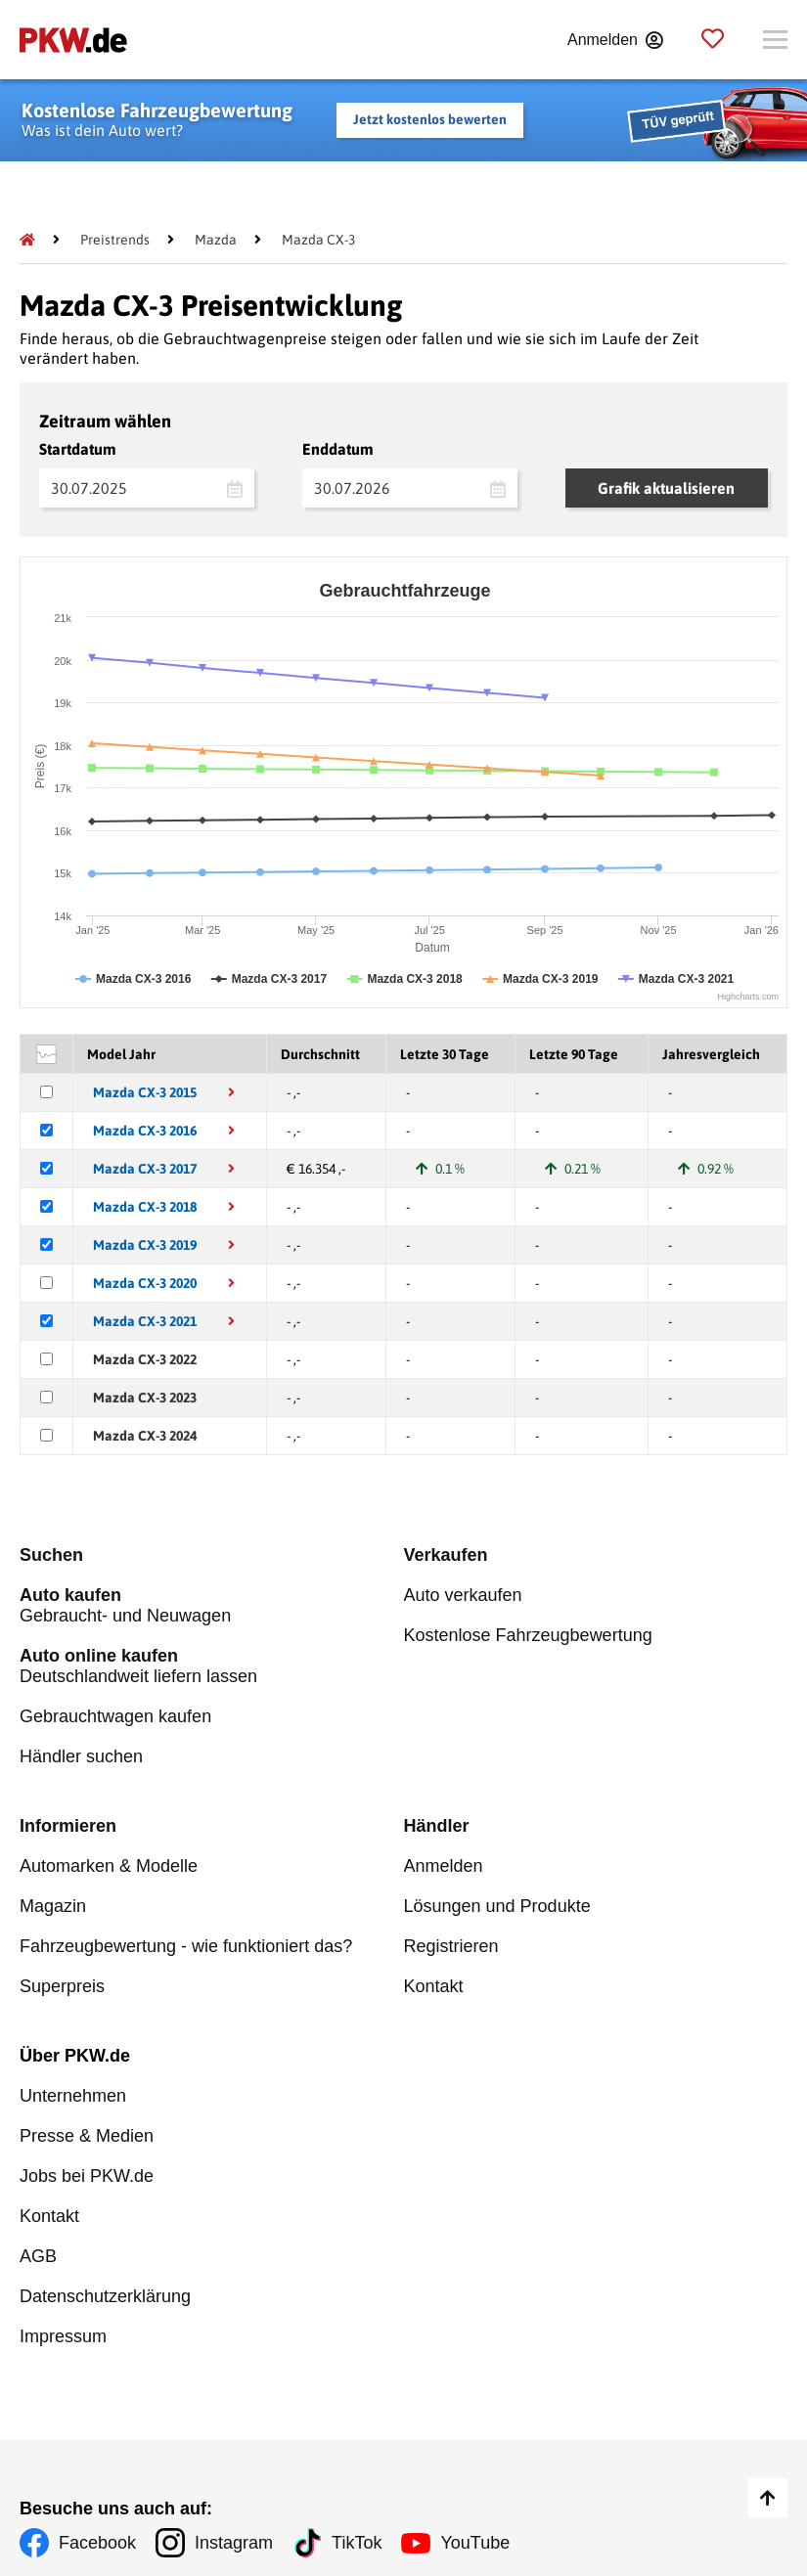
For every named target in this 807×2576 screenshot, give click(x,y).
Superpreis (62, 1986)
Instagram (234, 2543)
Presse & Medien (87, 2136)
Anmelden (443, 1866)
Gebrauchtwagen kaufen (115, 1716)
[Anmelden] (614, 40)
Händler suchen (81, 1756)
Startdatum (77, 449)
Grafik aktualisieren (666, 488)
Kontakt (434, 1986)
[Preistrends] (115, 239)
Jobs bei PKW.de (87, 2176)
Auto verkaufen (463, 1595)
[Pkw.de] (27, 239)
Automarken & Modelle (109, 1866)
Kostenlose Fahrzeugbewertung (528, 1635)
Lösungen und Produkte (497, 1906)
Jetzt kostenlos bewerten (430, 119)
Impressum (63, 2336)
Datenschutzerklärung (105, 2296)
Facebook (97, 2543)
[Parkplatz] (712, 39)
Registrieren (451, 1946)
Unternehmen (73, 2096)
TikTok (356, 2543)
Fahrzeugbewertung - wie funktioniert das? (186, 1946)
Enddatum (338, 449)
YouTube (475, 2543)
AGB (38, 2256)
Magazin (53, 1906)
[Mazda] (216, 239)
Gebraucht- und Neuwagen (212, 1605)
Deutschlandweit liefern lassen (212, 1666)
